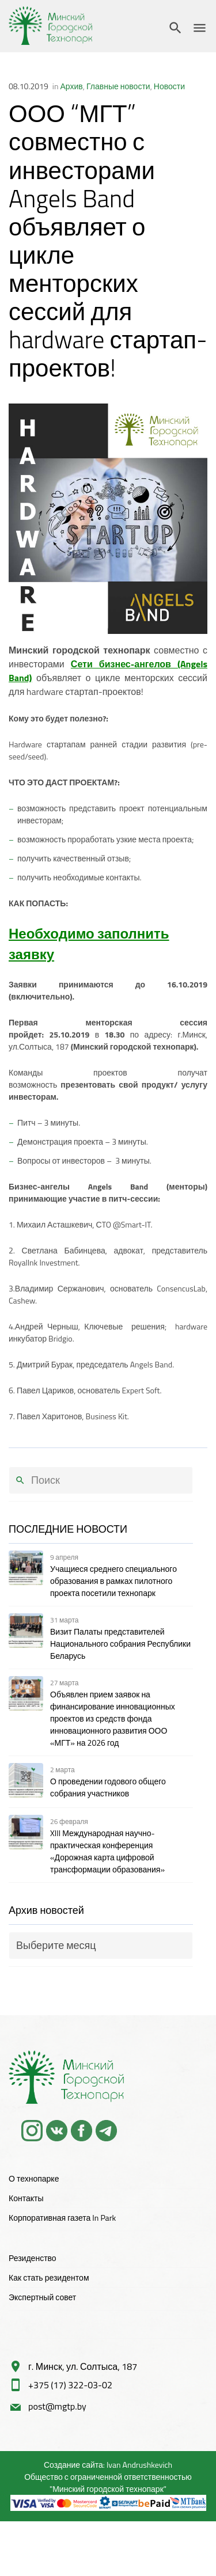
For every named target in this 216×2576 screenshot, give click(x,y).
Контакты (26, 2198)
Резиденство (32, 2258)
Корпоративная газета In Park (62, 2218)
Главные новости (118, 86)
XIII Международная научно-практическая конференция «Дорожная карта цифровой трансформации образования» (107, 1851)
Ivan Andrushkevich (139, 2465)
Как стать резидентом (49, 2277)
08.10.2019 (28, 86)
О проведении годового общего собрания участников (108, 1787)
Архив (71, 86)
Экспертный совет (42, 2297)
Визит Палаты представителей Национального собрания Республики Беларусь (120, 1643)
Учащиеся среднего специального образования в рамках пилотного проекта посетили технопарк (113, 1581)
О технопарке (34, 2178)
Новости (169, 86)
